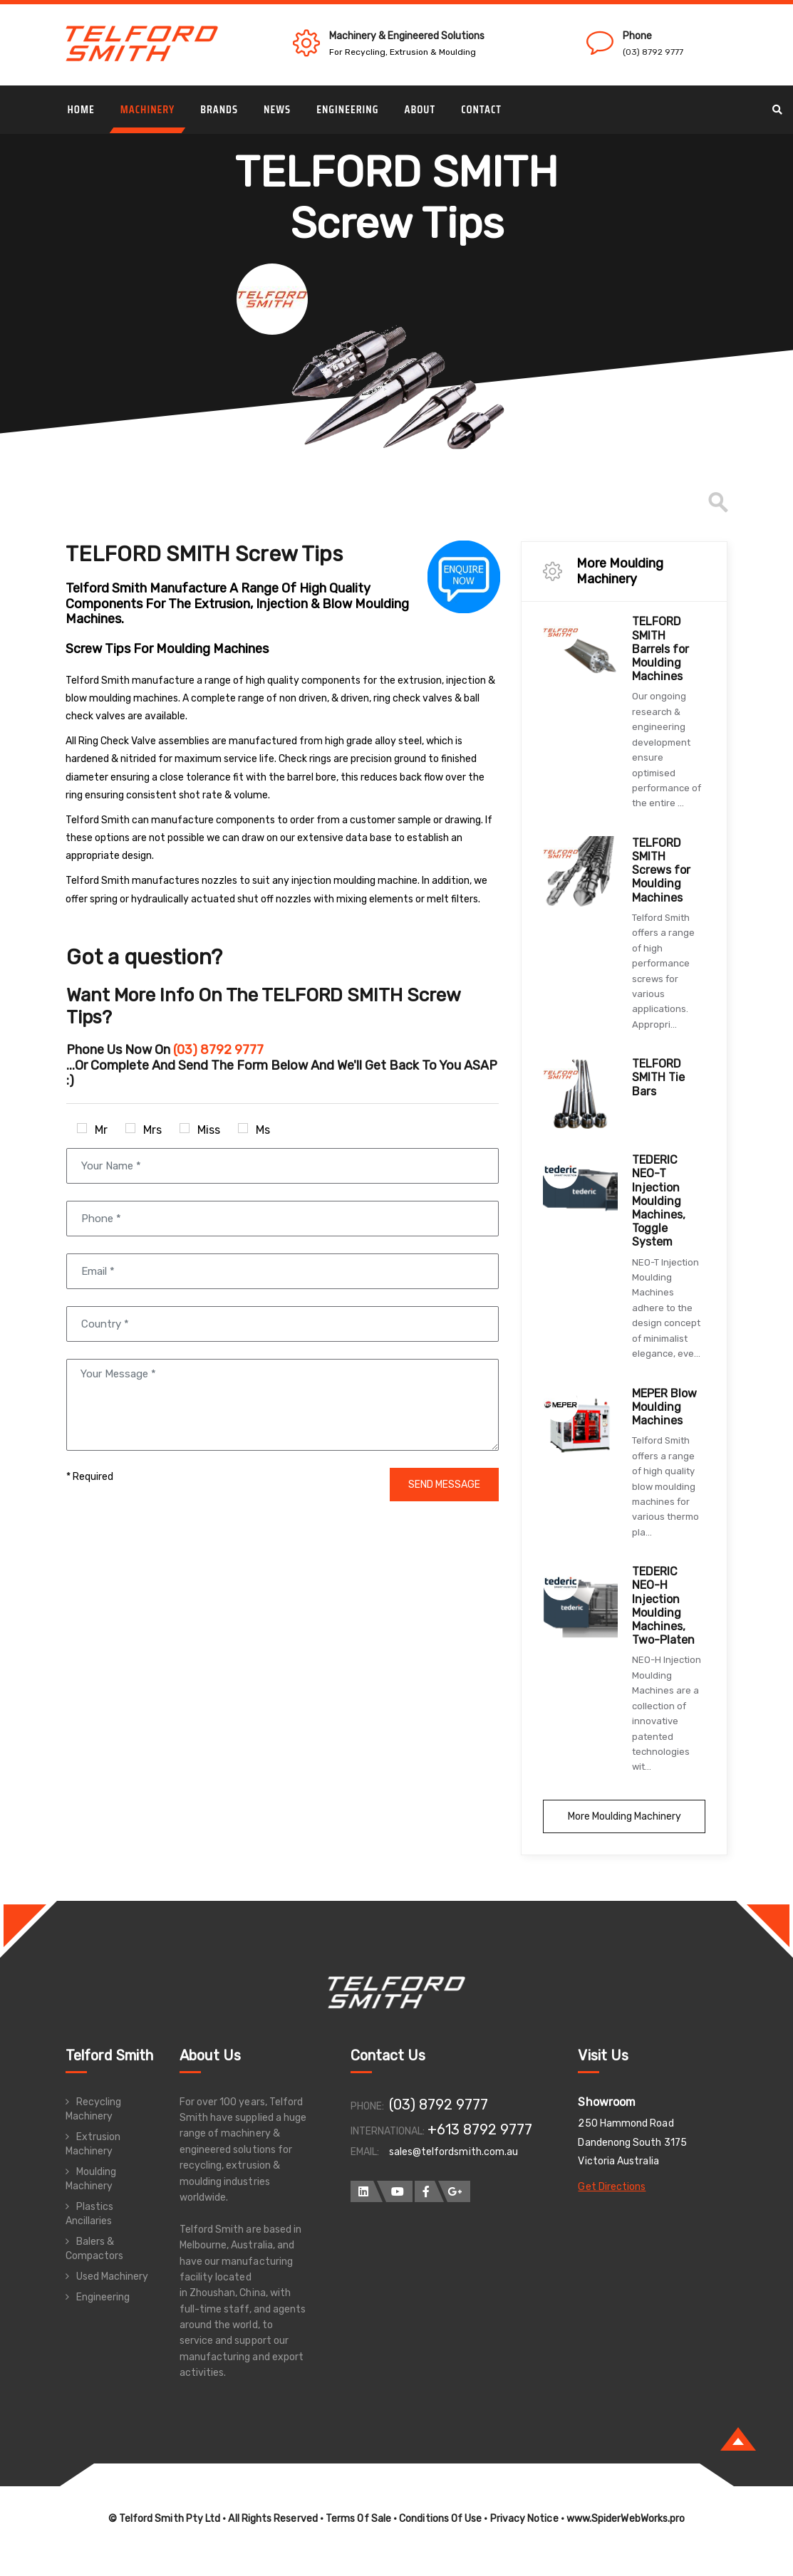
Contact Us (388, 2055)
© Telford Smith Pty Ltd (164, 2519)
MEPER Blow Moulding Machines (664, 1407)
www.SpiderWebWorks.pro (625, 2519)
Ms (254, 1130)
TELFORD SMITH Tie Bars (658, 1077)
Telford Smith (110, 2055)
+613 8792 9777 (480, 2129)
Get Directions (612, 2187)
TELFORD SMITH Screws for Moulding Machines (661, 870)
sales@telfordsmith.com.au (454, 2152)
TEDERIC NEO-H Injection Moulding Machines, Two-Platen (663, 1606)
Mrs (143, 1130)
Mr (92, 1130)
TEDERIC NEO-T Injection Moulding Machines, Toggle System (658, 1200)
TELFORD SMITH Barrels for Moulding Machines (660, 649)
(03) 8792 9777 (653, 52)
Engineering (103, 2297)
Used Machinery (112, 2276)
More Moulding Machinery (624, 1816)
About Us (211, 2055)
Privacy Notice (524, 2519)
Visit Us (603, 2055)
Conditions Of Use (440, 2519)
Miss (200, 1130)
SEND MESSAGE (444, 1485)
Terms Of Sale (358, 2519)
